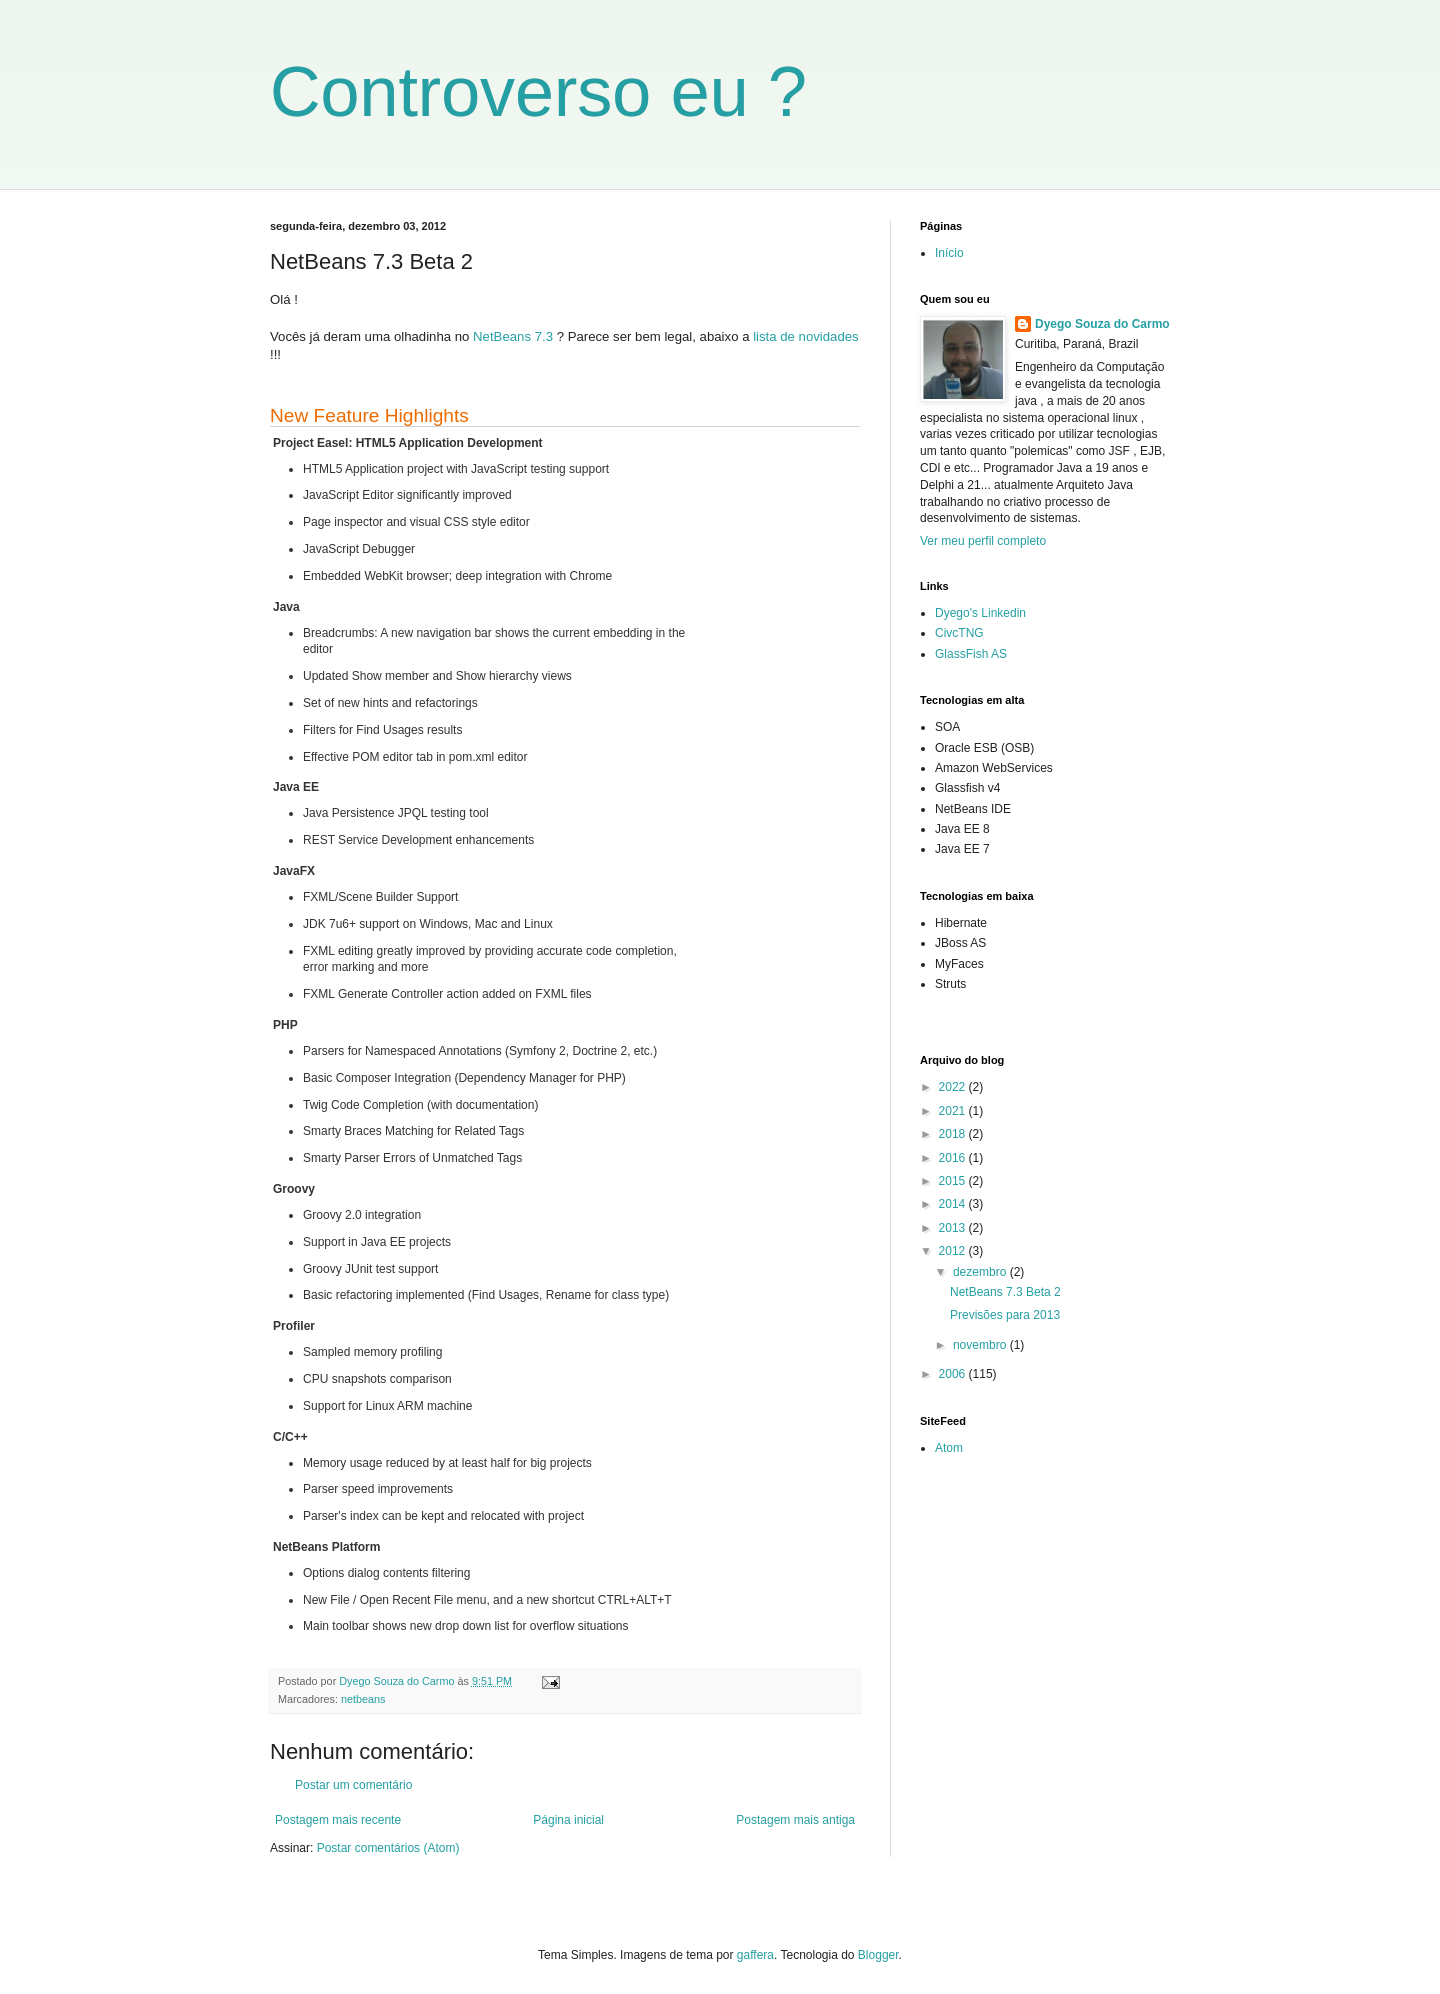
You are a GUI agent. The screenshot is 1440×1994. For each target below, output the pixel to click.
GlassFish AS (971, 654)
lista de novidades (806, 336)
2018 (954, 1134)
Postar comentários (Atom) (388, 1848)
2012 (954, 1251)
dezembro (981, 1272)
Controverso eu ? (538, 92)
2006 (954, 1374)
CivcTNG (959, 633)
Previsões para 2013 (1005, 1315)
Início (949, 253)
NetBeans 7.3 (513, 336)
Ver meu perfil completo (983, 541)
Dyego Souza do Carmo (1102, 324)
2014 (954, 1204)
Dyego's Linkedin (980, 613)
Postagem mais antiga (795, 1820)
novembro (981, 1345)
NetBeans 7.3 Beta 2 (1005, 1292)
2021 (954, 1111)
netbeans (363, 1699)
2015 (954, 1181)
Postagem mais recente (338, 1820)
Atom (949, 1448)
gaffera (755, 1955)
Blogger (878, 1955)
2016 (954, 1158)
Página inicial (568, 1820)
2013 (954, 1228)
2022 (954, 1087)
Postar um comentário (353, 1785)
